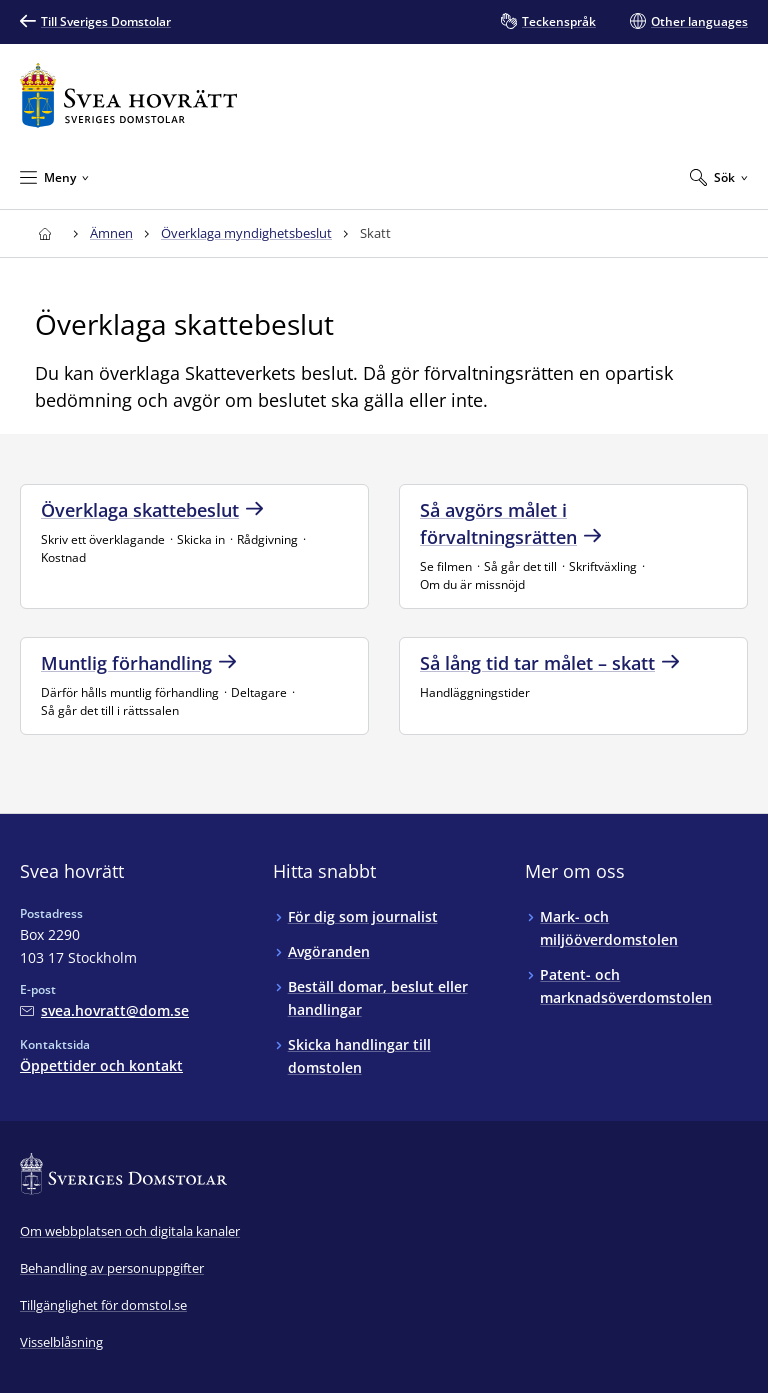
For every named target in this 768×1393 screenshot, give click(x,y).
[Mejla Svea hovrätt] (104, 1010)
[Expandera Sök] (719, 177)
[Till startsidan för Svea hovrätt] (128, 95)
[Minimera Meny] (54, 177)
